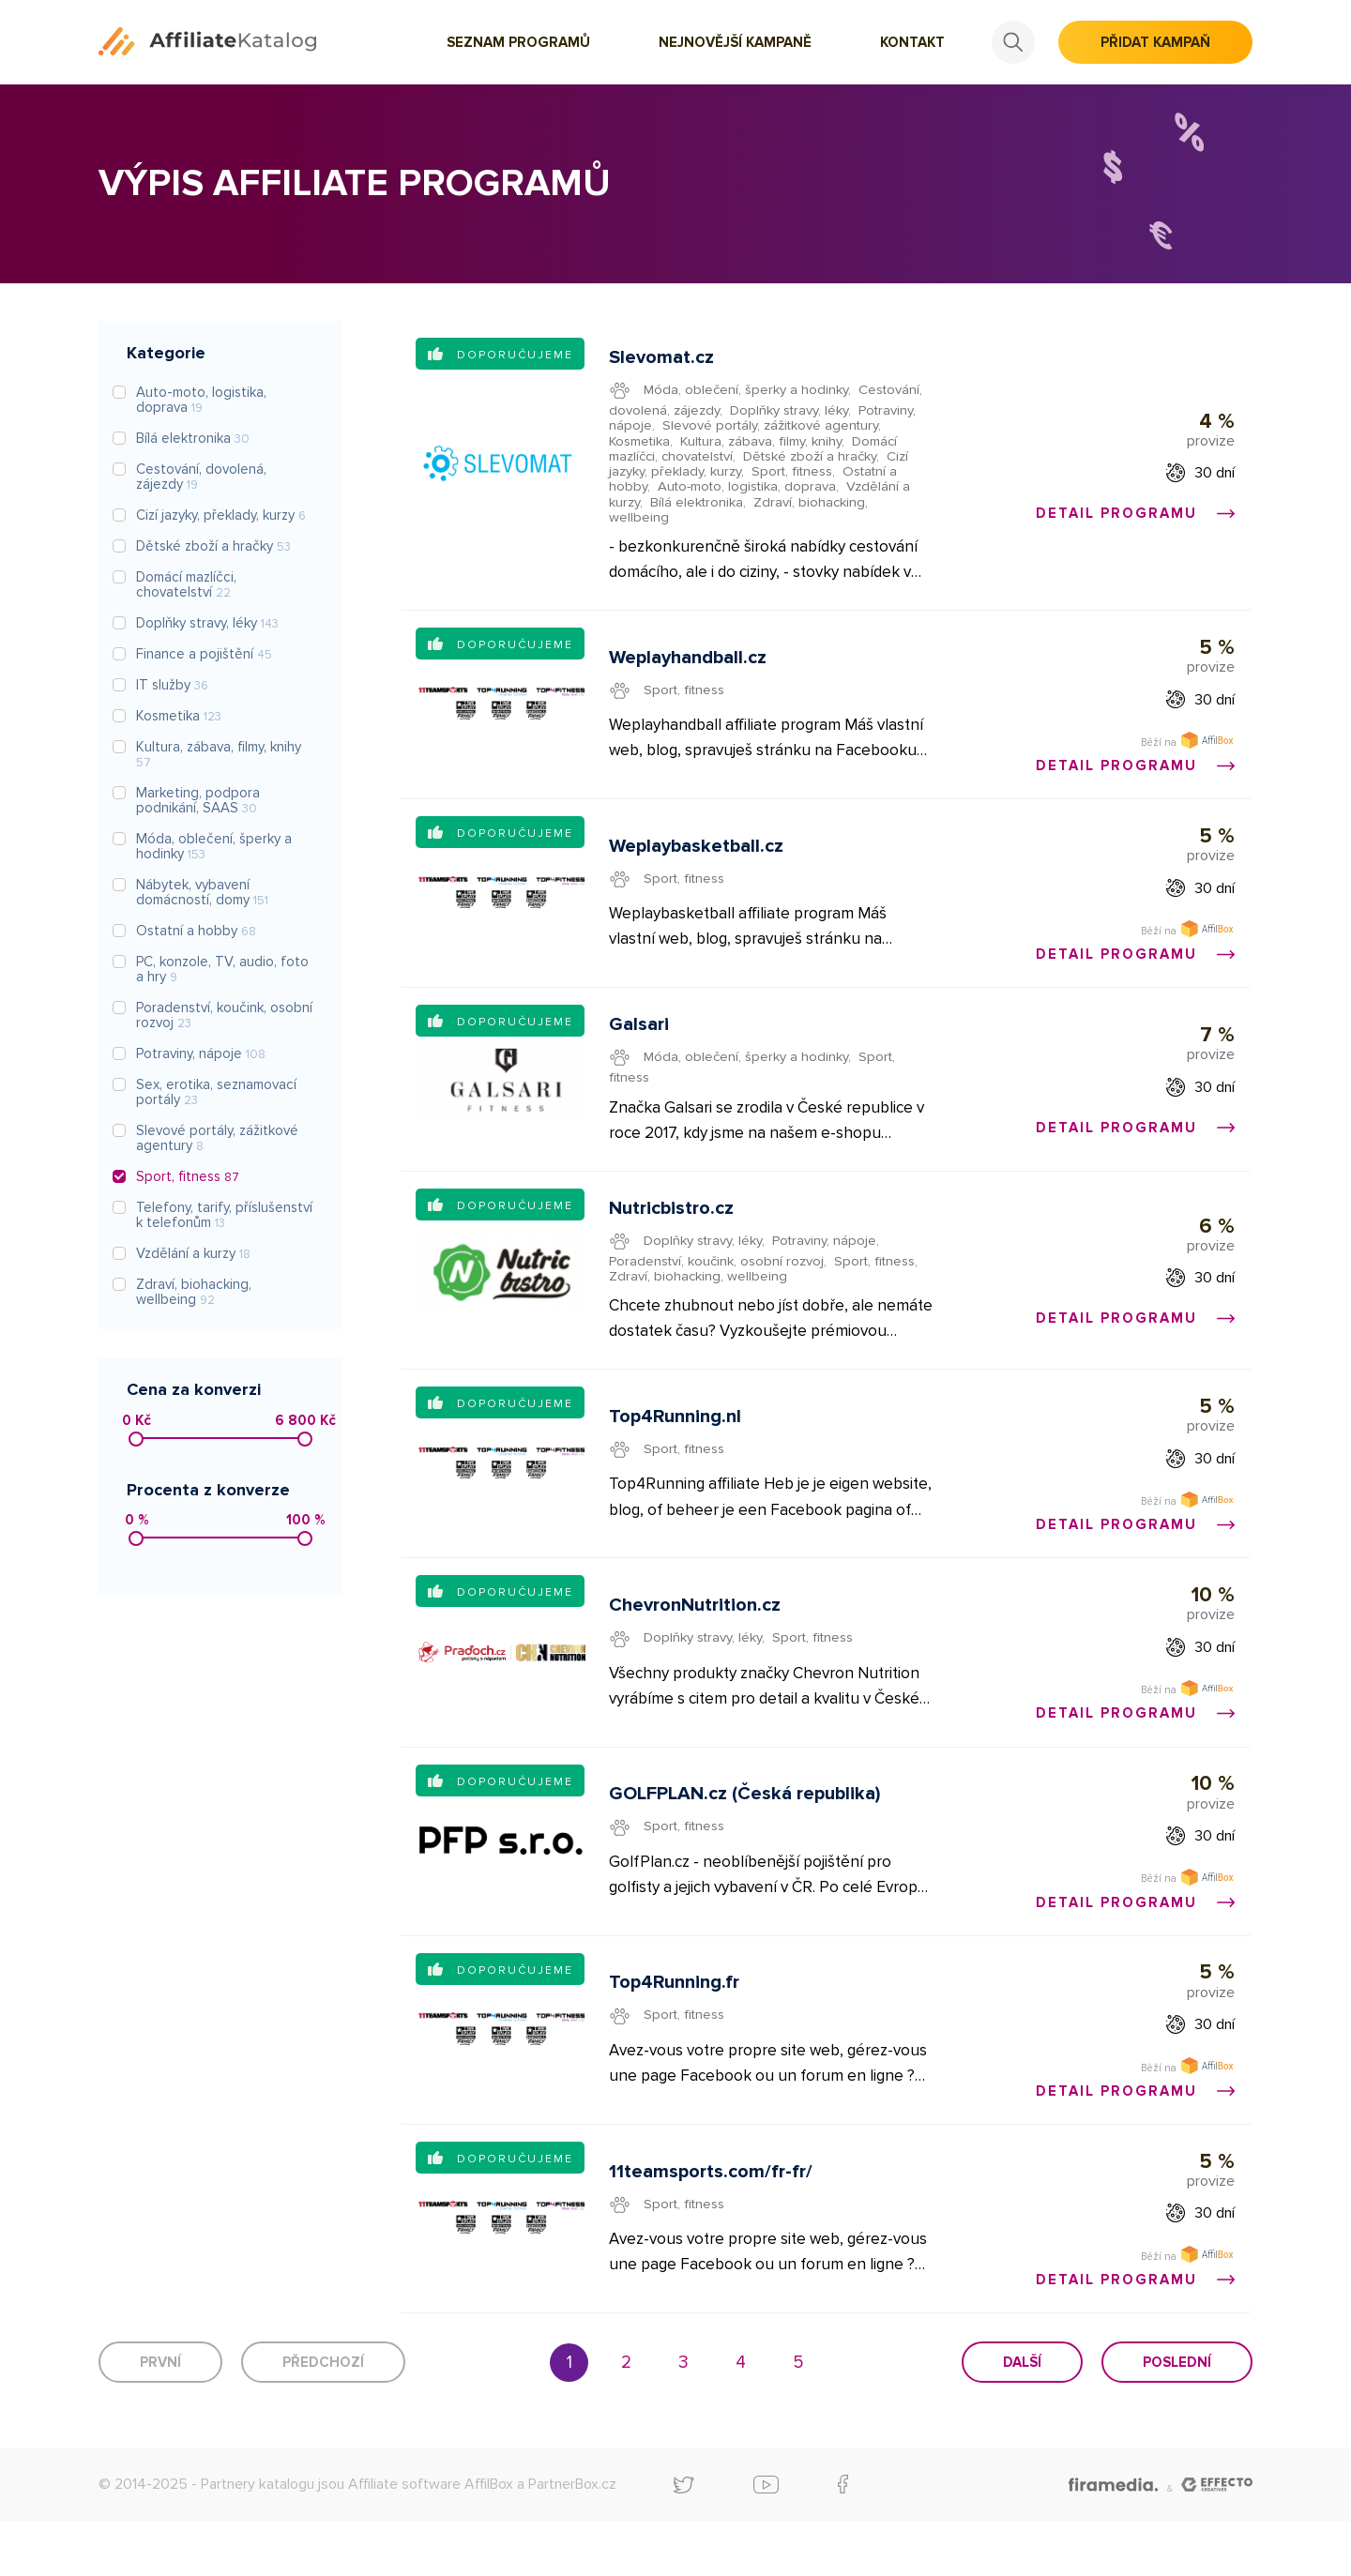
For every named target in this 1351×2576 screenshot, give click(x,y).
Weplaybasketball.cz (697, 860)
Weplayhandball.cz (688, 667)
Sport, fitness (794, 473)
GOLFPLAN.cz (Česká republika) (745, 1835)
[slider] (136, 1439)
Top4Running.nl (676, 1447)
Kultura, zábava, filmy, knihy (766, 442)
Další (1022, 2416)
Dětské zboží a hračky (819, 458)
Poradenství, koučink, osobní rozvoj (718, 1285)
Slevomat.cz (662, 359)
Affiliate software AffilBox (430, 2538)
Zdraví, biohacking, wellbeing (699, 1301)
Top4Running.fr (675, 2029)
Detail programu (1134, 516)
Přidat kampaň (1155, 42)
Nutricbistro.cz (672, 1232)
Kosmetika (642, 442)
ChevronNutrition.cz (696, 1640)
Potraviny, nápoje (828, 1264)
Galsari (640, 1044)
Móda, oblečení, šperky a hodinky (748, 391)
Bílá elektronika (698, 504)
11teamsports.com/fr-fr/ (711, 2222)
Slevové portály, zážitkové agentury (774, 427)
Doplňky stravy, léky (791, 411)
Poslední (1177, 2416)
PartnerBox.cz (572, 2538)
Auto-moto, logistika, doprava (751, 489)
